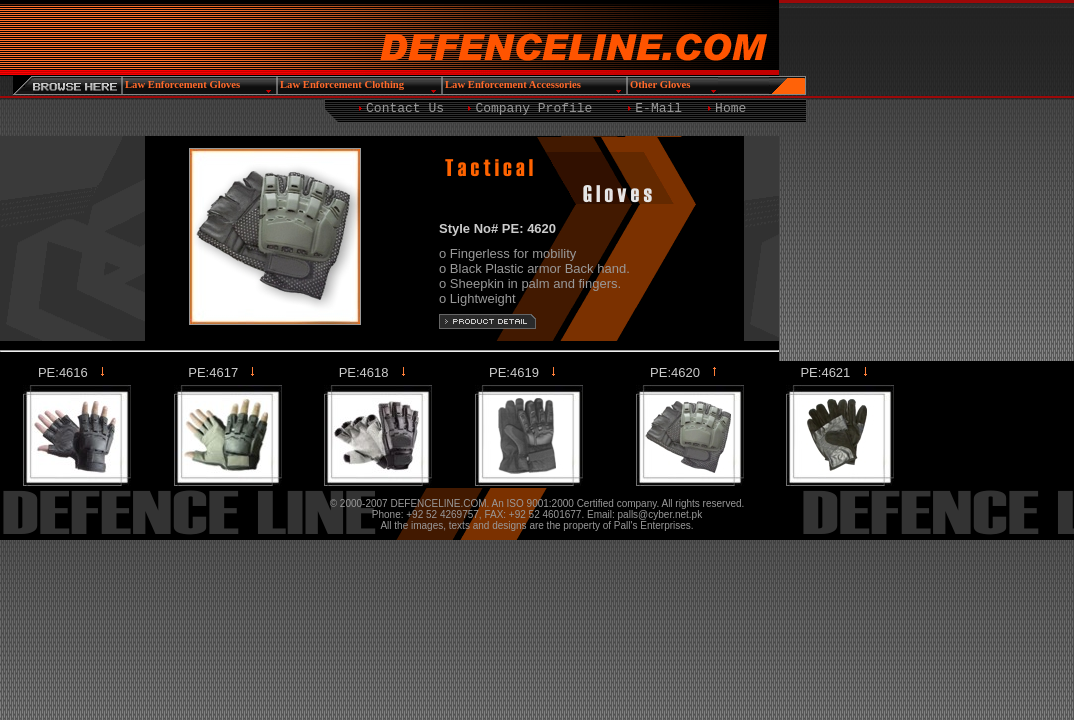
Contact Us (405, 108)
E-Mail (658, 108)
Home (730, 108)
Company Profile (533, 108)
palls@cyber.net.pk (660, 514)
